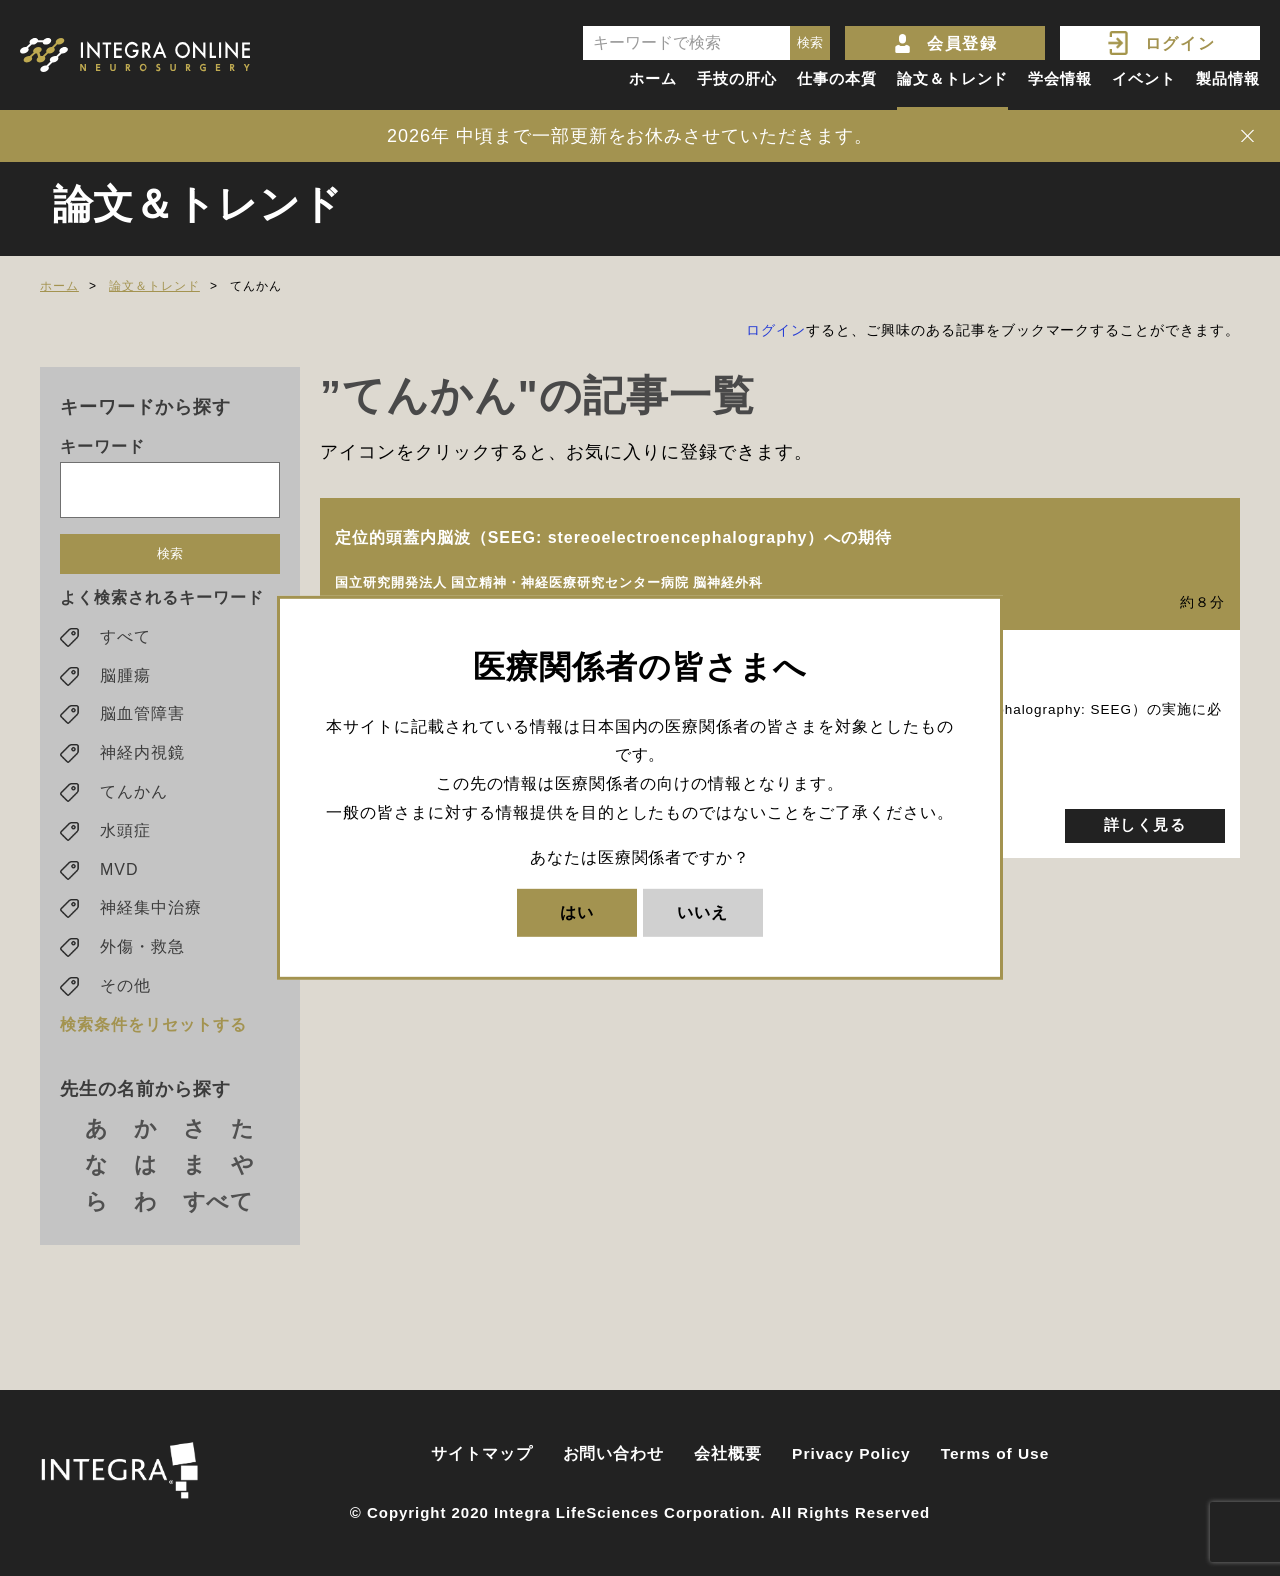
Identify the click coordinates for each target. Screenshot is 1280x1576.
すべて (125, 640)
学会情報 (1060, 78)
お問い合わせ (614, 1453)
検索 (170, 557)
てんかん (134, 795)
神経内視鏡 (142, 756)
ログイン (1180, 43)
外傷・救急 (142, 950)
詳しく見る (1145, 825)
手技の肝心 (737, 78)
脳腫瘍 (125, 679)
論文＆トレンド (953, 78)
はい (577, 911)
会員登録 (962, 43)
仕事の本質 (837, 78)
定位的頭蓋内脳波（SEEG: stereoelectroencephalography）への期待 (613, 537)
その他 (125, 989)
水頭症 (125, 834)
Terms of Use (995, 1453)
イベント (1144, 78)
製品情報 (1228, 78)
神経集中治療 (151, 912)
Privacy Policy (851, 1453)
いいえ (702, 911)
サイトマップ (482, 1453)
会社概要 (728, 1453)
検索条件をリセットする (153, 1028)
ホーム (653, 78)
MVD (119, 873)
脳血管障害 (142, 718)
